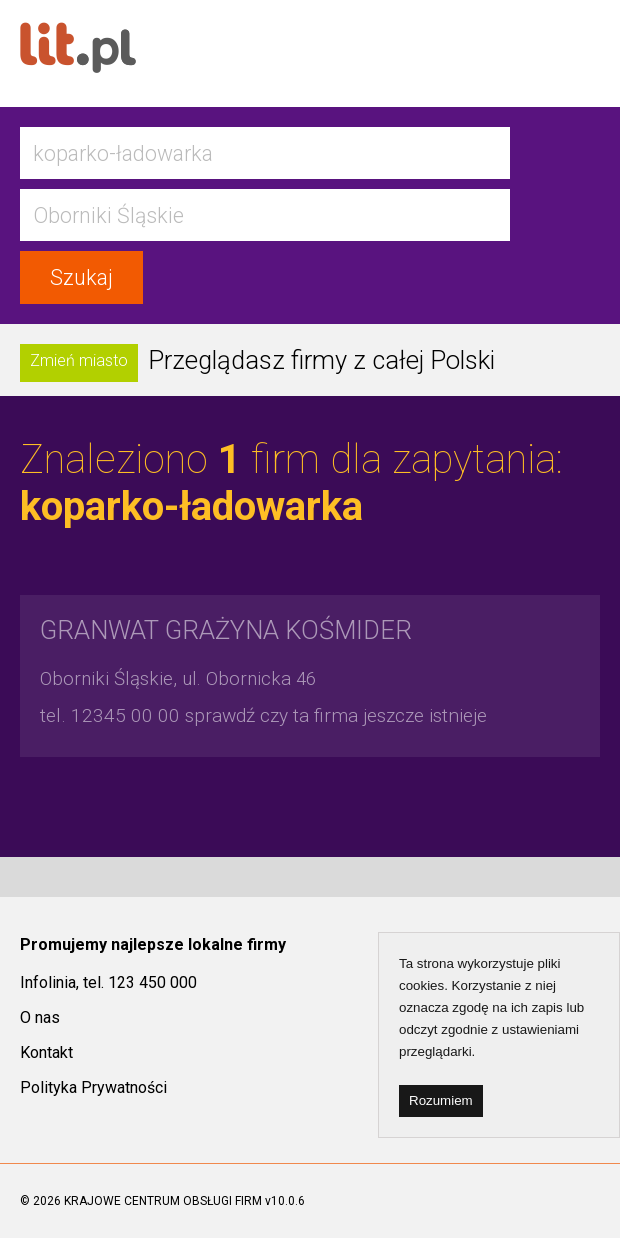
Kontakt (46, 1052)
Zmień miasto (79, 360)
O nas (40, 1017)
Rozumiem (441, 1100)
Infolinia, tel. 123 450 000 (108, 982)
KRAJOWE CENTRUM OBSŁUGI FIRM (163, 1201)
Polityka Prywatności (93, 1087)
